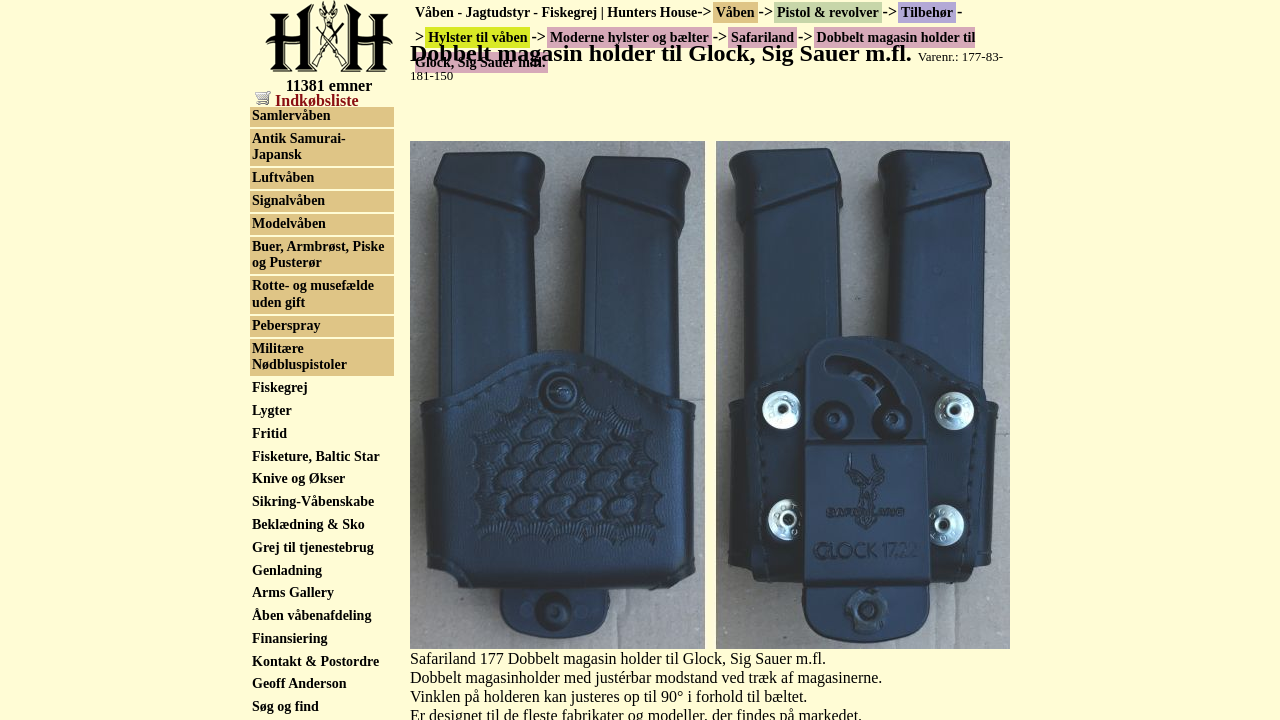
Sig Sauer (280, 139)
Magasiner (284, 355)
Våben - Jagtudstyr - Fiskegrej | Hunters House (556, 12)
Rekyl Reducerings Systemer (308, 410)
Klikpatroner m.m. (308, 332)
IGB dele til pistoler (311, 270)
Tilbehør (927, 12)
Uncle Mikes (289, 185)
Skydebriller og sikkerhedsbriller (303, 495)
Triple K (277, 162)
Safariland (283, 116)
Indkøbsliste (307, 100)
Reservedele (288, 440)
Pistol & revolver (828, 12)
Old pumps (285, 656)
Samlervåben (291, 702)
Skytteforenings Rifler (318, 679)
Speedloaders (291, 565)
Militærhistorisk (301, 633)
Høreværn (282, 247)
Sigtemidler (286, 463)
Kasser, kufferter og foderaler (311, 302)
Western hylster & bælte (306, 216)
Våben (735, 12)
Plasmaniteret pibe (308, 378)
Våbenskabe (288, 588)
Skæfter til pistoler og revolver (316, 534)
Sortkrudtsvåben (302, 611)
